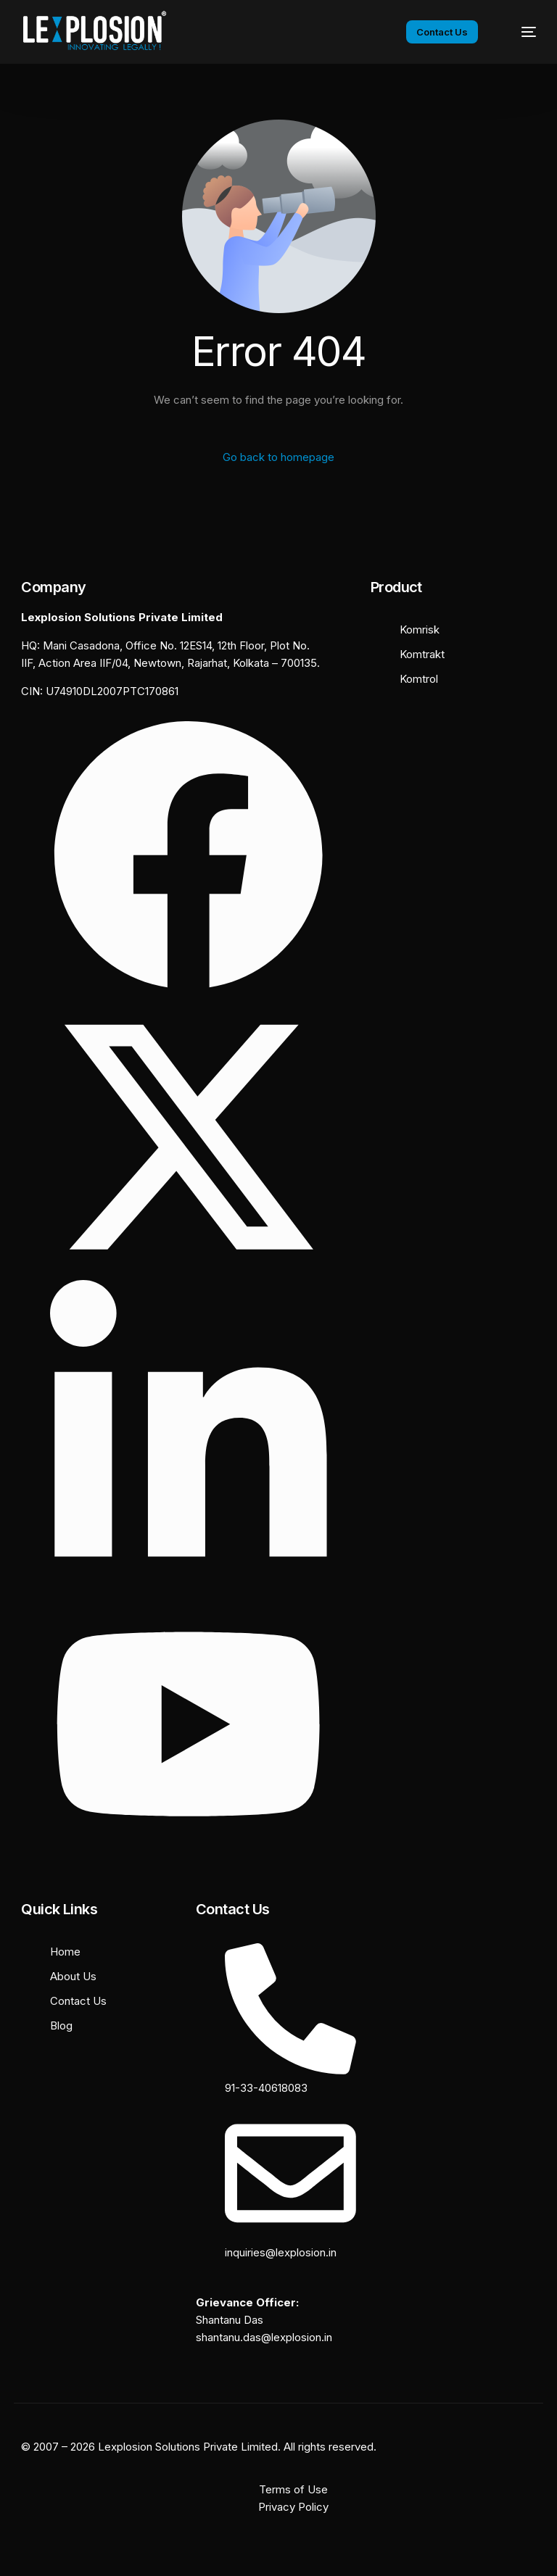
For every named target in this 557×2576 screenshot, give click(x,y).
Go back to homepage (278, 457)
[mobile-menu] (519, 32)
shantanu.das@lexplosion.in (264, 2337)
